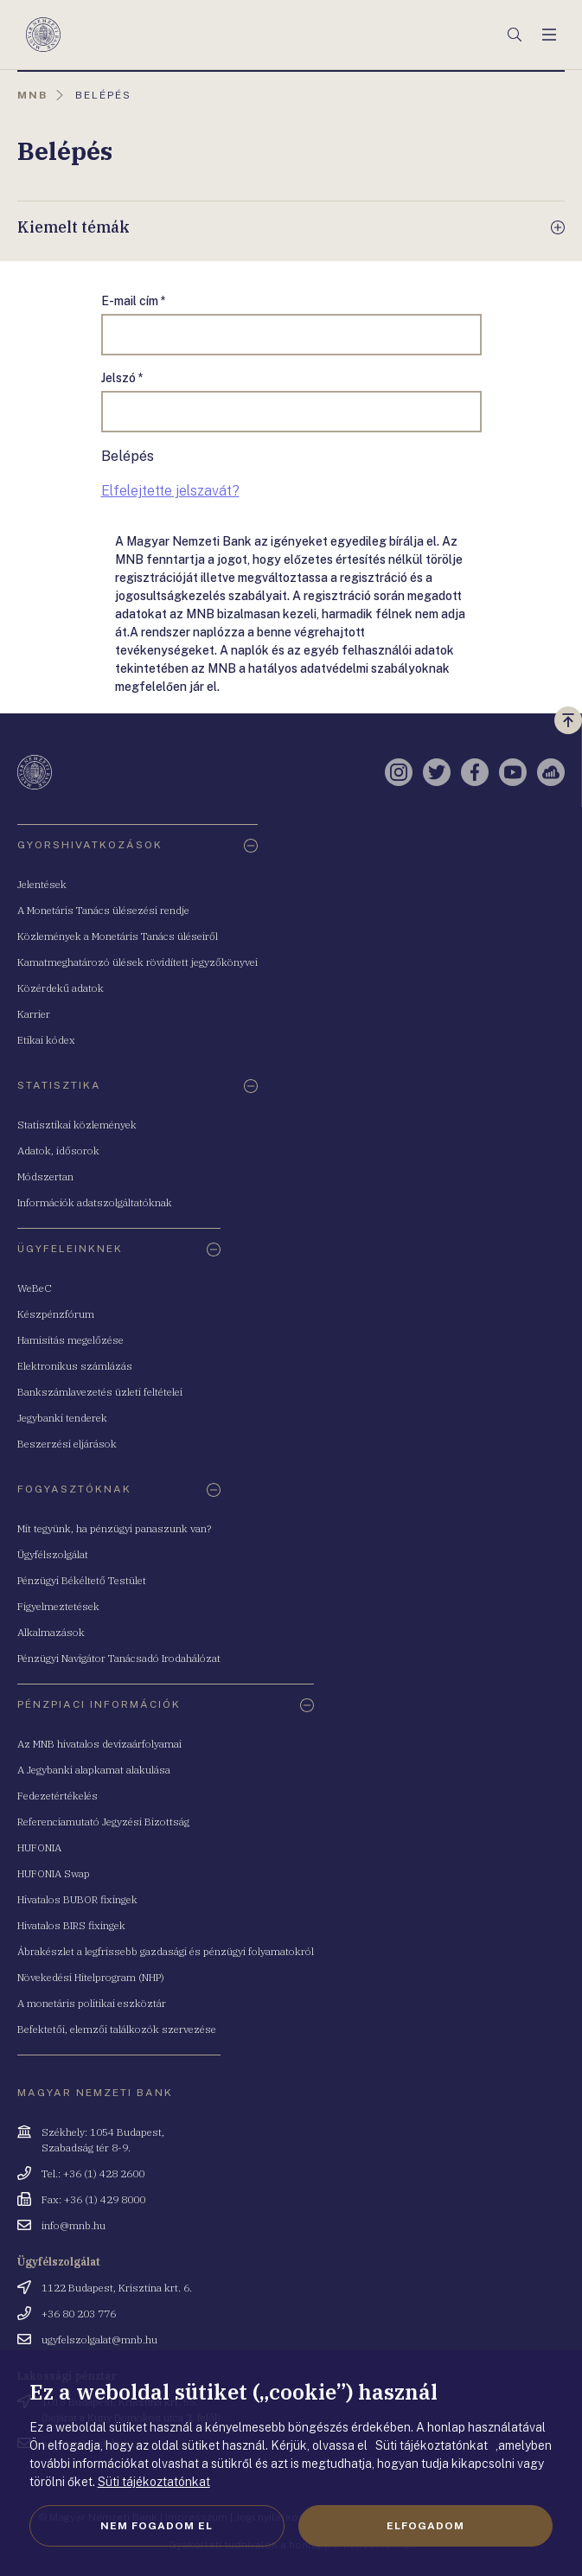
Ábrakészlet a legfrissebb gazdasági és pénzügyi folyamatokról (165, 1951)
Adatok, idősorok (58, 1150)
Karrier (33, 1013)
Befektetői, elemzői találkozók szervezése (116, 2029)
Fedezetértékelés (57, 1795)
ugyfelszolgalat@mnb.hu (99, 2339)
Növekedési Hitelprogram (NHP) (90, 1977)
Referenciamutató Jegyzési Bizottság (103, 1821)
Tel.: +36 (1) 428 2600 (93, 2173)
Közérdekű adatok (60, 987)
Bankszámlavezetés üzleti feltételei (99, 1391)
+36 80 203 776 (79, 2313)
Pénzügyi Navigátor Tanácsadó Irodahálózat (119, 1658)
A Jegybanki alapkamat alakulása (93, 1769)
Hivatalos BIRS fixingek (71, 1925)
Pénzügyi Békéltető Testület (81, 1580)
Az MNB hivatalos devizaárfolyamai (99, 1743)
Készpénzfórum (55, 1313)
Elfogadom (425, 2526)
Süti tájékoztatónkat (154, 2482)
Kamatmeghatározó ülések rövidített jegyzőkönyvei (137, 962)
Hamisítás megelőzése (70, 1339)
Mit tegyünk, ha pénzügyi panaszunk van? (114, 1528)
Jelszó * (122, 378)
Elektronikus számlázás (74, 1365)
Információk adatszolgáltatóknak (94, 1202)
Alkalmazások (51, 1632)
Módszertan (45, 1176)
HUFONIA (39, 1847)
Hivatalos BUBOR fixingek (77, 1899)
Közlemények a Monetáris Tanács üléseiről (117, 936)
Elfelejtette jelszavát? (170, 491)
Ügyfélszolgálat (52, 1554)
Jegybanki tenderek (62, 1417)
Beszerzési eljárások (67, 1443)
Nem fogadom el (156, 2526)
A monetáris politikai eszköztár (91, 2003)
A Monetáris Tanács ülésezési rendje (103, 910)
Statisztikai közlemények (77, 1124)
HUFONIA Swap (53, 1873)
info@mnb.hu (74, 2225)
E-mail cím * (133, 301)
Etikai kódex (46, 1039)
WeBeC (34, 1288)
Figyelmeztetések (58, 1606)
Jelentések (42, 884)
